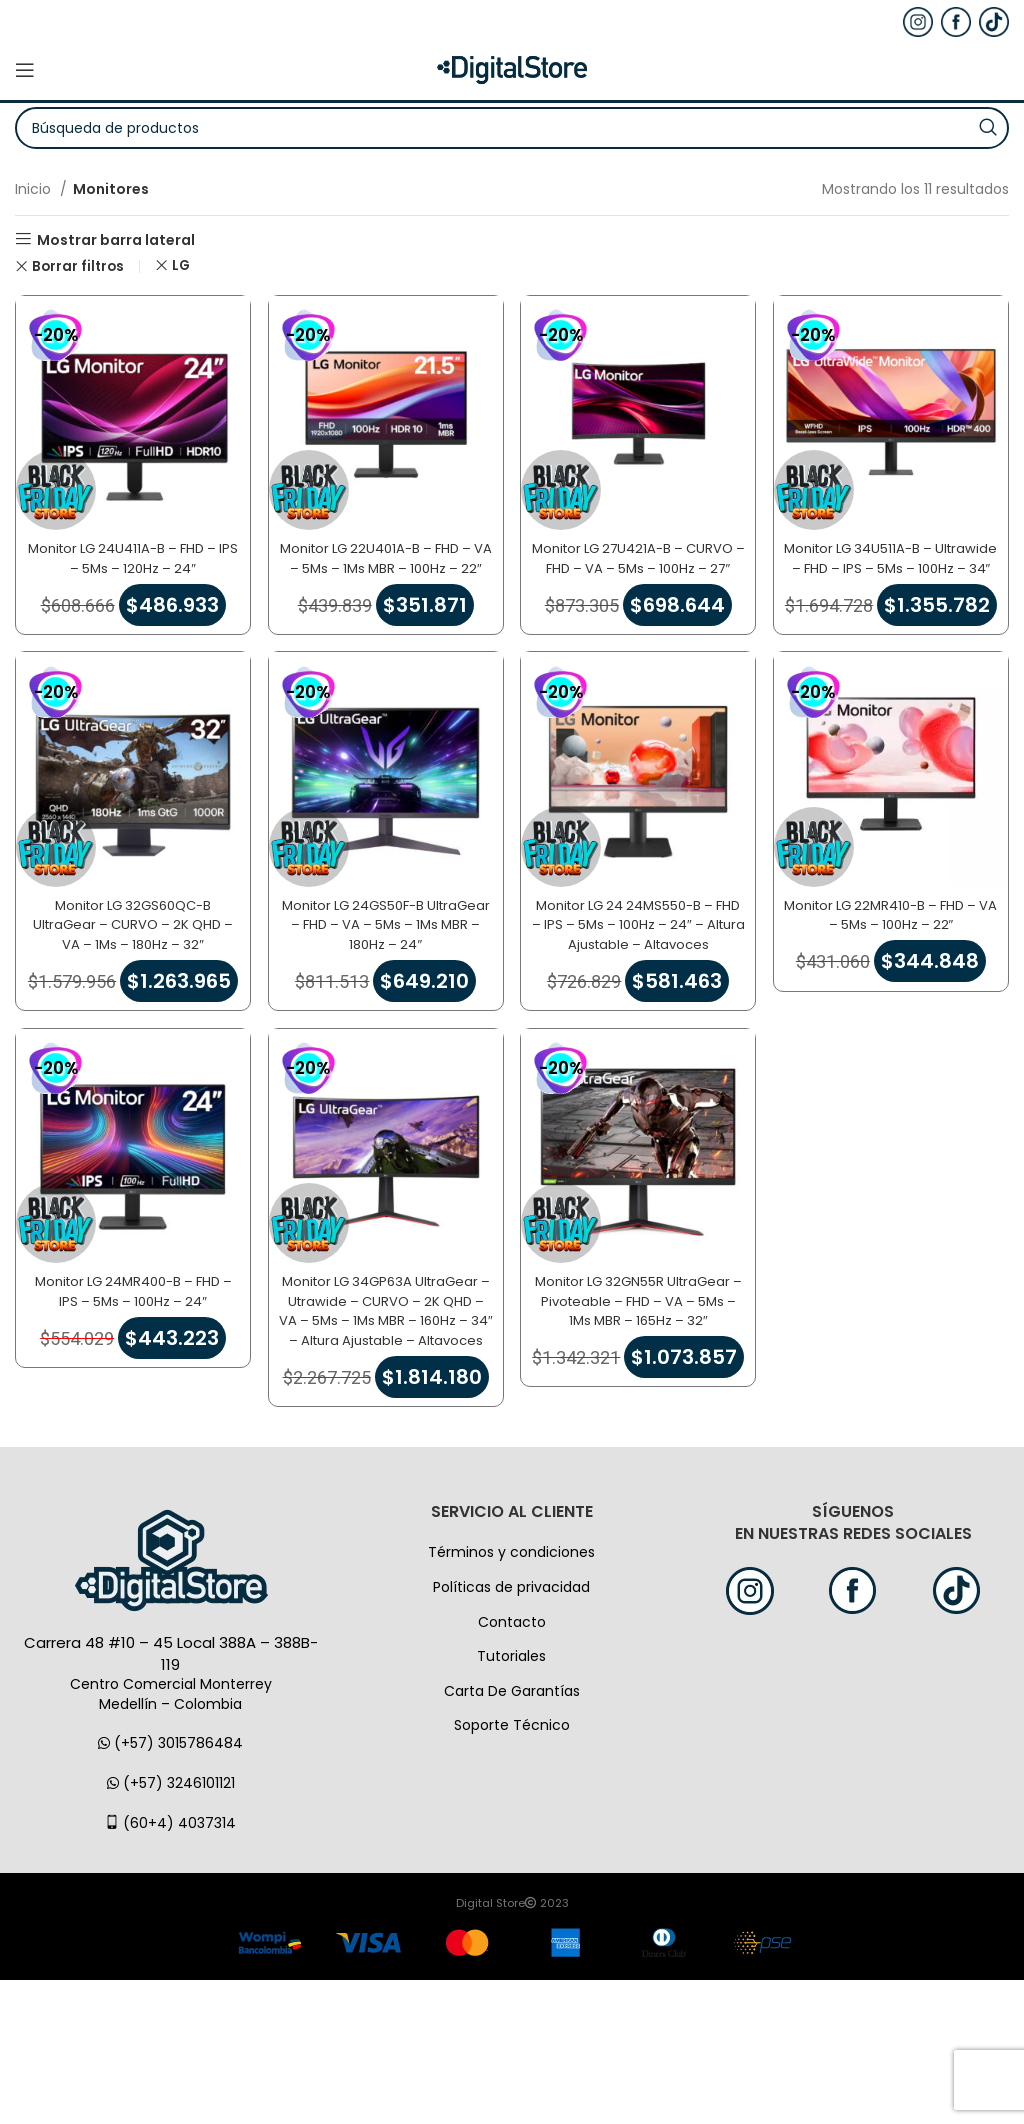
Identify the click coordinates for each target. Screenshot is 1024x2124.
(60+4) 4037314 (170, 1966)
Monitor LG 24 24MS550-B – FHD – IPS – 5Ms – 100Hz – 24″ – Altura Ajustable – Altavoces (640, 983)
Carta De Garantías (512, 1835)
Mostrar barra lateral (116, 239)
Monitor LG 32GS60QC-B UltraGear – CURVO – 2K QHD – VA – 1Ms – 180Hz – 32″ (128, 973)
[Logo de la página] (512, 69)
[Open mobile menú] (25, 70)
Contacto (512, 1765)
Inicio (35, 189)
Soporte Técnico (512, 1869)
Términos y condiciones (511, 1696)
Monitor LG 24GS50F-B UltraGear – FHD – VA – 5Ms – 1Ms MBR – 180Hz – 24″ (384, 973)
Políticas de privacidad (511, 1731)
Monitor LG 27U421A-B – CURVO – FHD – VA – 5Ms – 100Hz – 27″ (640, 557)
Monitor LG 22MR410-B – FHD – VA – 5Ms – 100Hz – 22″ (896, 964)
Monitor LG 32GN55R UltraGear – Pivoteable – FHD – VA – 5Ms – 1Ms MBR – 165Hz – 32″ (640, 1398)
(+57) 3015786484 (170, 1887)
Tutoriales (511, 1800)
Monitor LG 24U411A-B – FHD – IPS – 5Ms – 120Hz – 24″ (128, 548)
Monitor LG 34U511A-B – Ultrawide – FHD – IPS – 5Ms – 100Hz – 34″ (896, 557)
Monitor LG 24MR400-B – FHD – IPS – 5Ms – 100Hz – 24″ (128, 1379)
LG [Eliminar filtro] (181, 265)
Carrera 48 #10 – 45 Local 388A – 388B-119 (171, 1797)
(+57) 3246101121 (171, 1927)
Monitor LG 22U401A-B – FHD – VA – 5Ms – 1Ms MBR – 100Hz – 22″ (384, 557)
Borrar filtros (78, 266)
